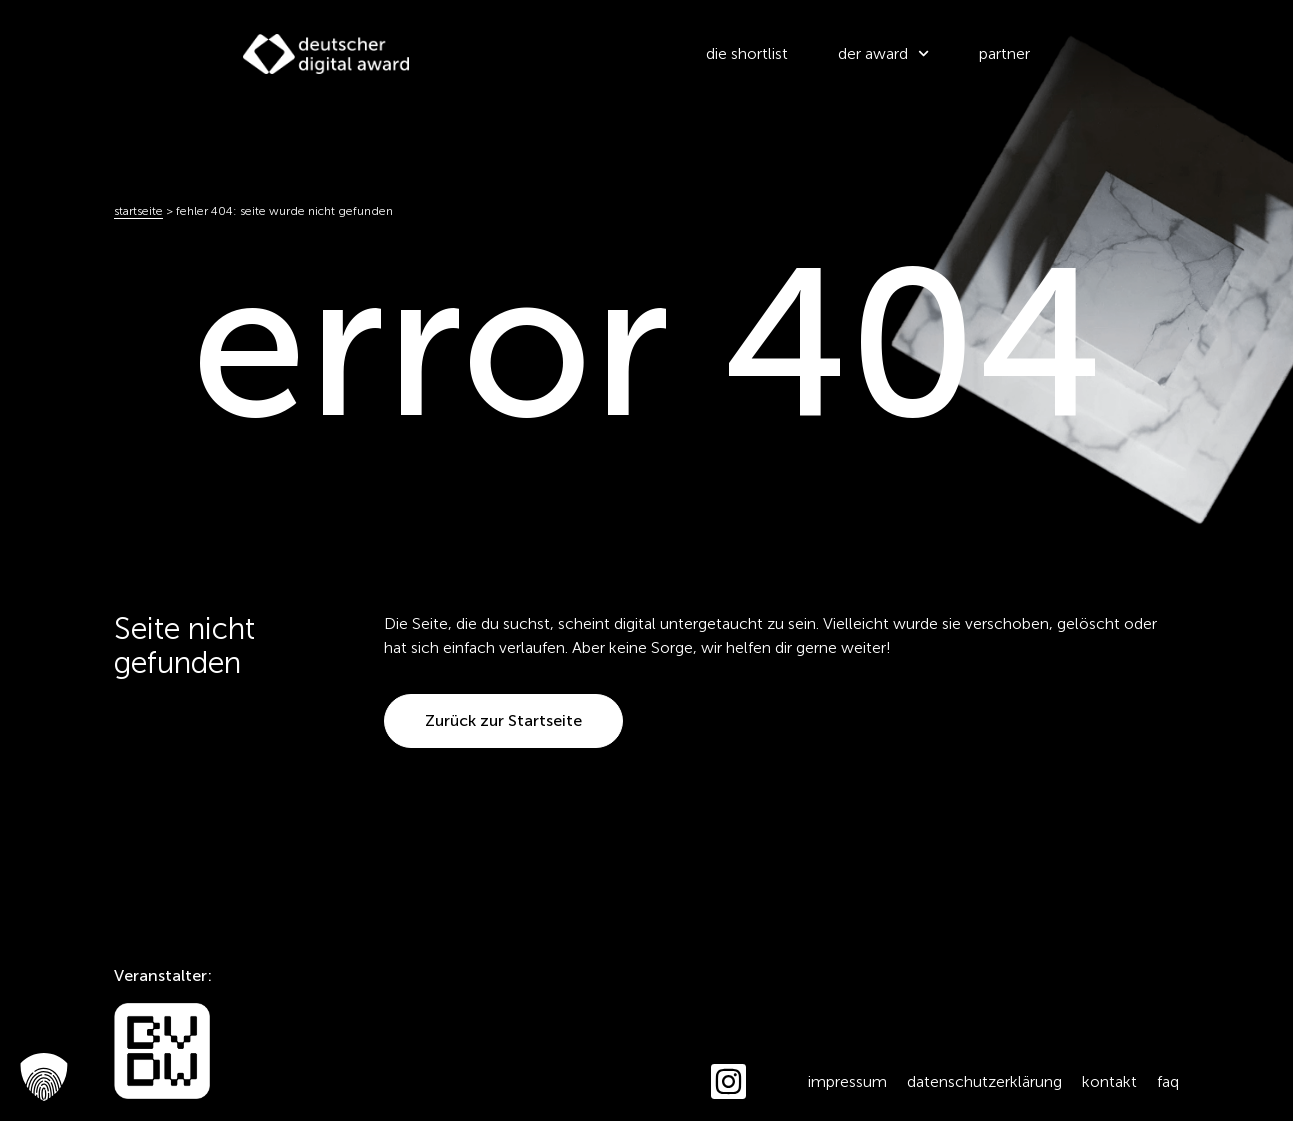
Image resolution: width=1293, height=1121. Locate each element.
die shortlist (747, 53)
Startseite (138, 211)
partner (1004, 53)
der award (883, 53)
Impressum (847, 1081)
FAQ (1168, 1081)
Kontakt (1109, 1081)
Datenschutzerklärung (984, 1081)
